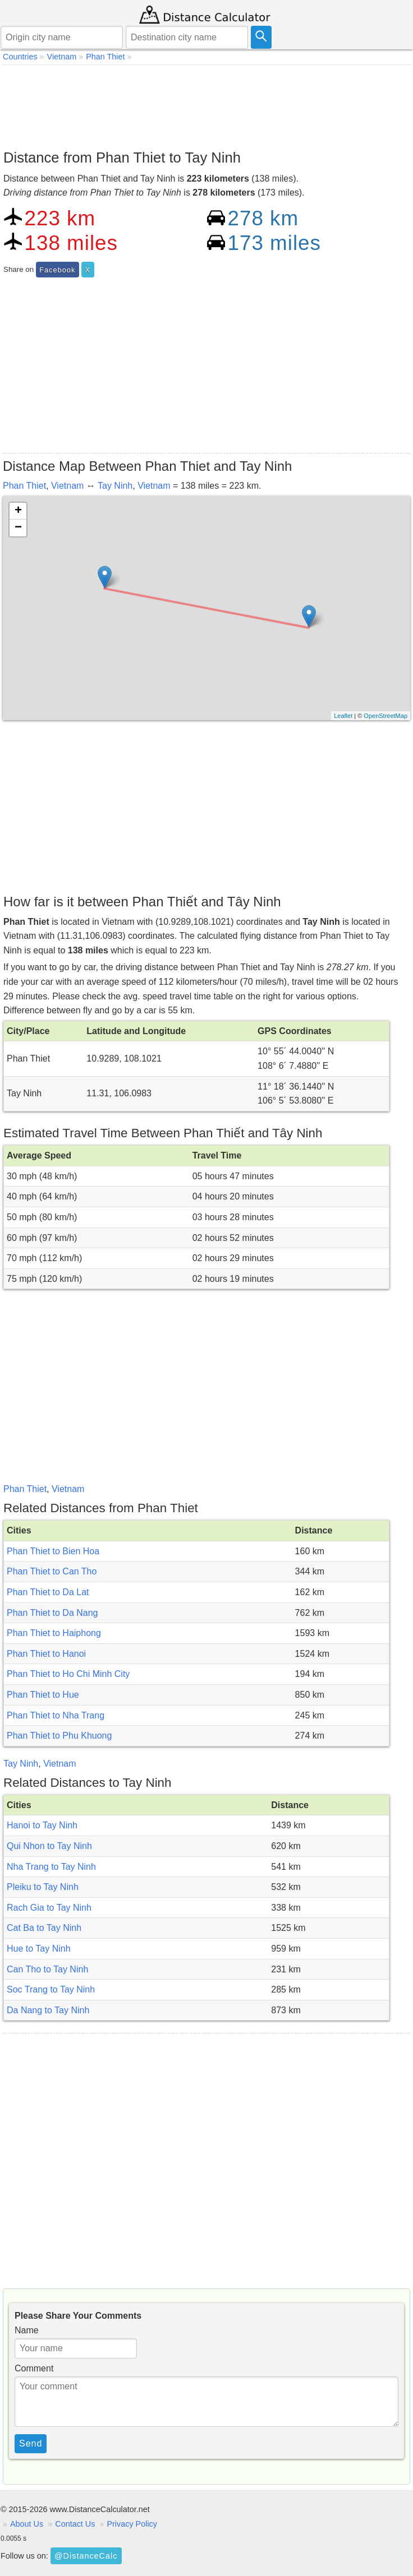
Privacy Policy (132, 2523)
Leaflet (343, 715)
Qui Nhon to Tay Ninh (49, 1846)
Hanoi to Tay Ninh (42, 1825)
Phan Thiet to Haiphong (54, 1633)
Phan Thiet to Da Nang (52, 1613)
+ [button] (18, 511)
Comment (34, 2368)
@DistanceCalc (85, 2555)
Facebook (57, 270)
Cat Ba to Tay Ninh (44, 1928)
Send (30, 2443)
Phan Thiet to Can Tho (52, 1571)
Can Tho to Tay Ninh (47, 1969)
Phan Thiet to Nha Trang (55, 1715)
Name (27, 2330)
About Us (26, 2523)
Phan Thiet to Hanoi (46, 1653)
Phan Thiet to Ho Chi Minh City (68, 1674)
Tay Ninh (115, 485)
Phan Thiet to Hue (43, 1694)
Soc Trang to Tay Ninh (51, 1989)
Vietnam (67, 485)
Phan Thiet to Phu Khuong (59, 1735)
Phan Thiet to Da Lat (48, 1592)
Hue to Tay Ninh (39, 1948)
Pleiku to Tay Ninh (43, 1887)
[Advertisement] (206, 104)
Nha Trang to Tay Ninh (51, 1866)
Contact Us (75, 2523)
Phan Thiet (24, 485)
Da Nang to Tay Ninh (48, 2010)
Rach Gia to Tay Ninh (49, 1907)
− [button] (18, 528)
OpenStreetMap (385, 715)
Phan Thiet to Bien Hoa (53, 1551)
